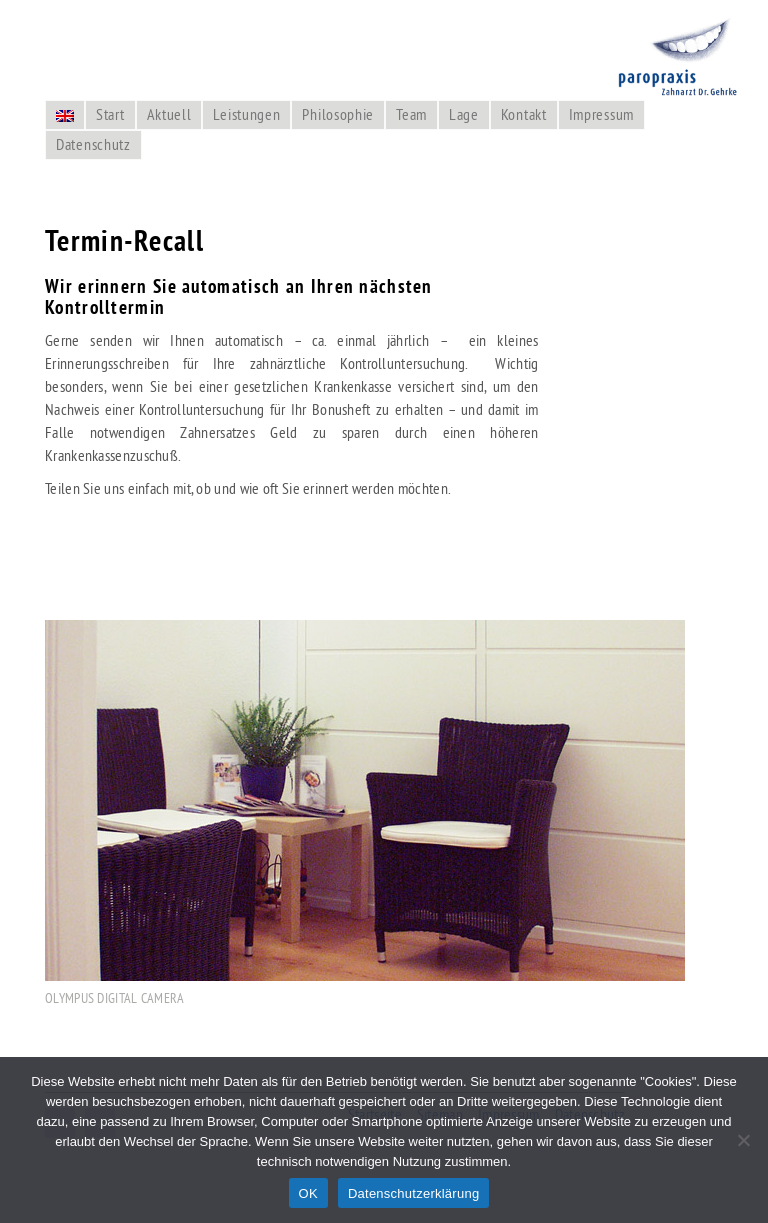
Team (411, 114)
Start (110, 114)
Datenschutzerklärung (413, 1193)
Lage (464, 114)
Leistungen (246, 114)
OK (308, 1193)
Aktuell (169, 114)
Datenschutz (93, 144)
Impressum (601, 114)
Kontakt (524, 114)
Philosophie (338, 114)
